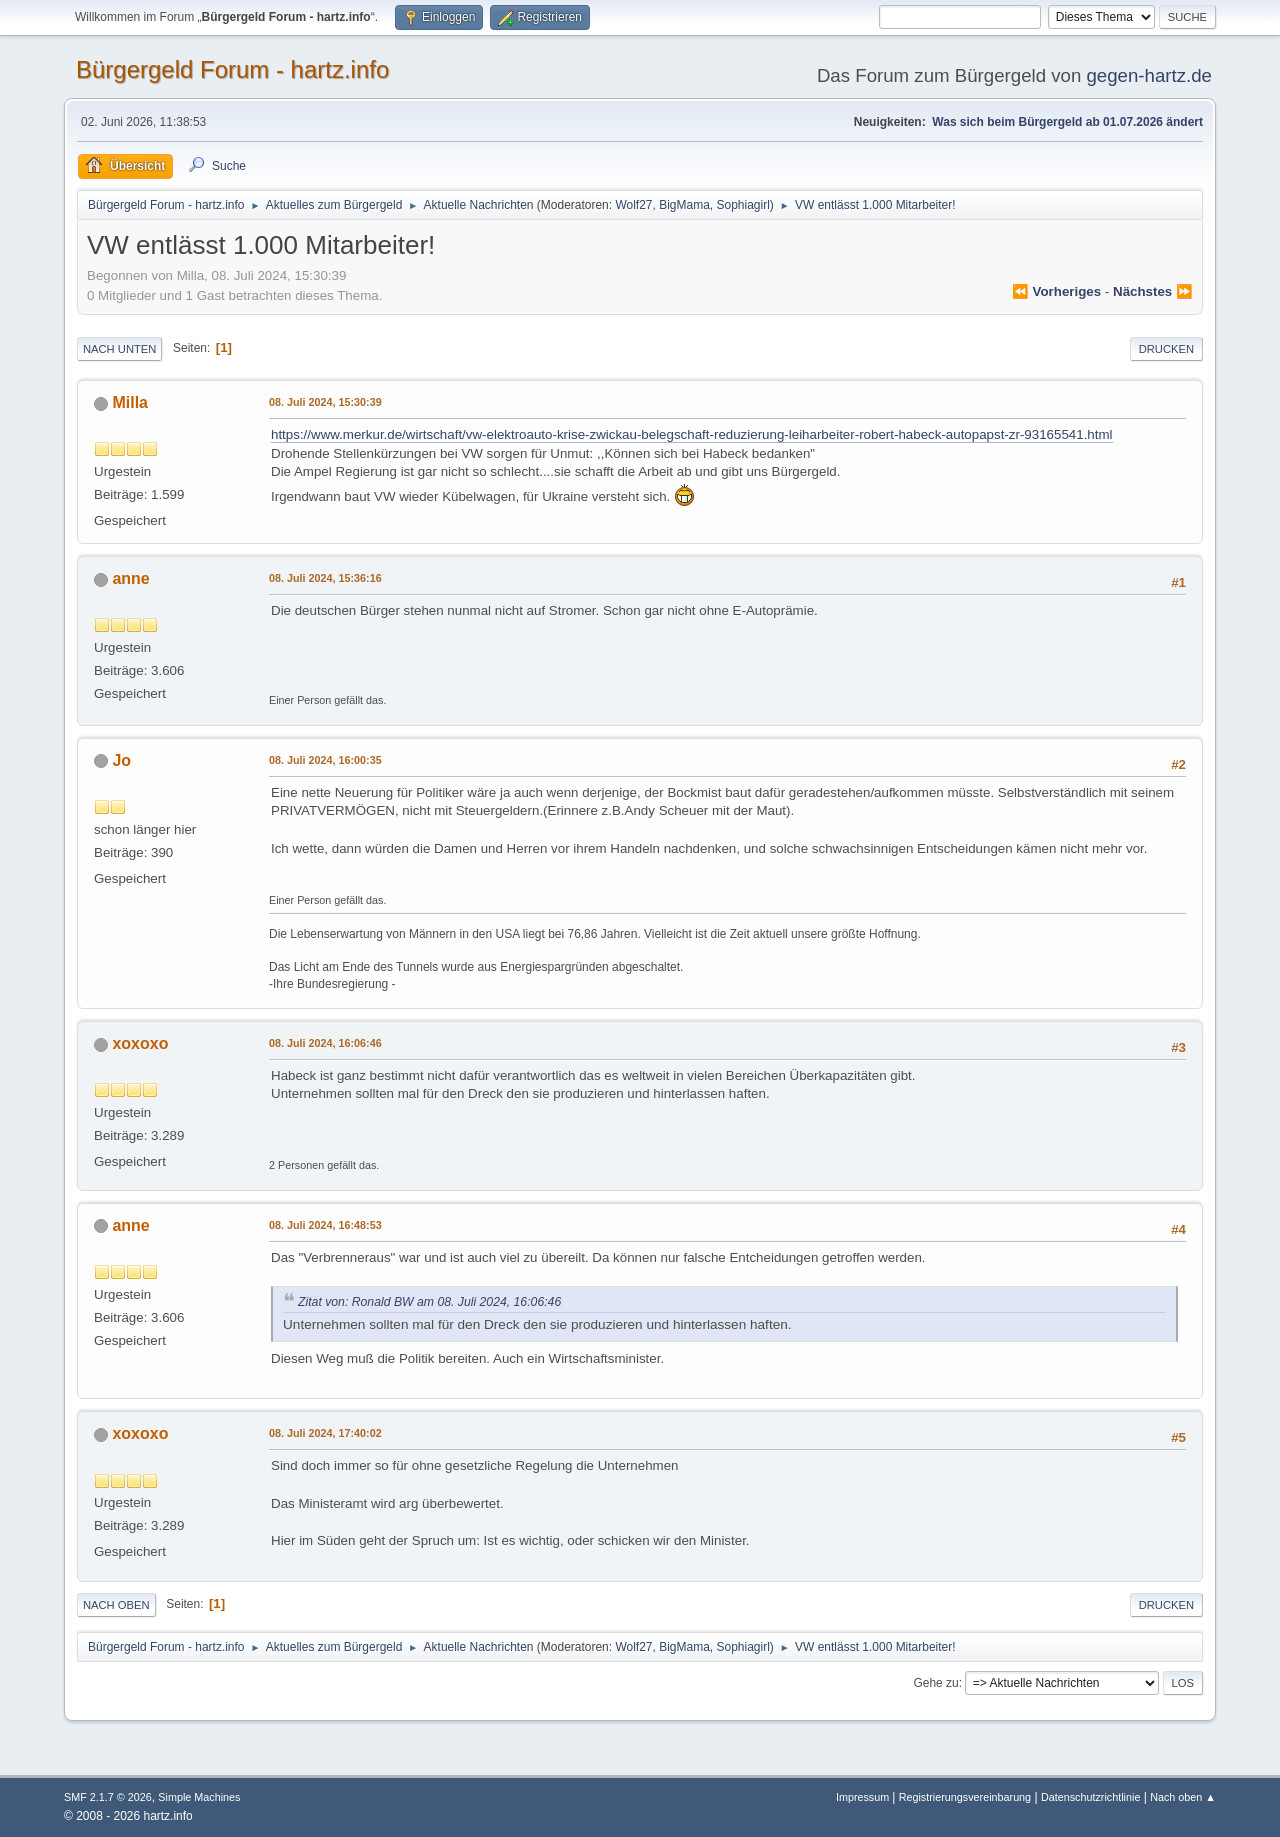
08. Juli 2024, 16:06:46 (325, 1043)
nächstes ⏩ (1153, 291)
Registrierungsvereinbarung (965, 1797)
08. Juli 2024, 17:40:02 (325, 1433)
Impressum (864, 1797)
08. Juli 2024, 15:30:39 (325, 402)
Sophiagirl (743, 205)
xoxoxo (140, 1043)
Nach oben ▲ (1183, 1797)
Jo (121, 760)
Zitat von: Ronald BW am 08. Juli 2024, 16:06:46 (429, 1302)
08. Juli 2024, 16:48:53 (325, 1225)
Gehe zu (935, 1683)
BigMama (684, 205)
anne (130, 578)
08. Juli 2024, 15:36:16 (325, 578)
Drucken (1166, 349)
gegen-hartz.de (1149, 75)
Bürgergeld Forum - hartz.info (232, 69)
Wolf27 (633, 205)
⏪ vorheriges (1056, 291)
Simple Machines (199, 1797)
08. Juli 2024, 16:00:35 (325, 760)
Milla (130, 402)
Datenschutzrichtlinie (1090, 1797)
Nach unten (119, 349)
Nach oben (116, 1605)
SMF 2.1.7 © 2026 (108, 1797)
